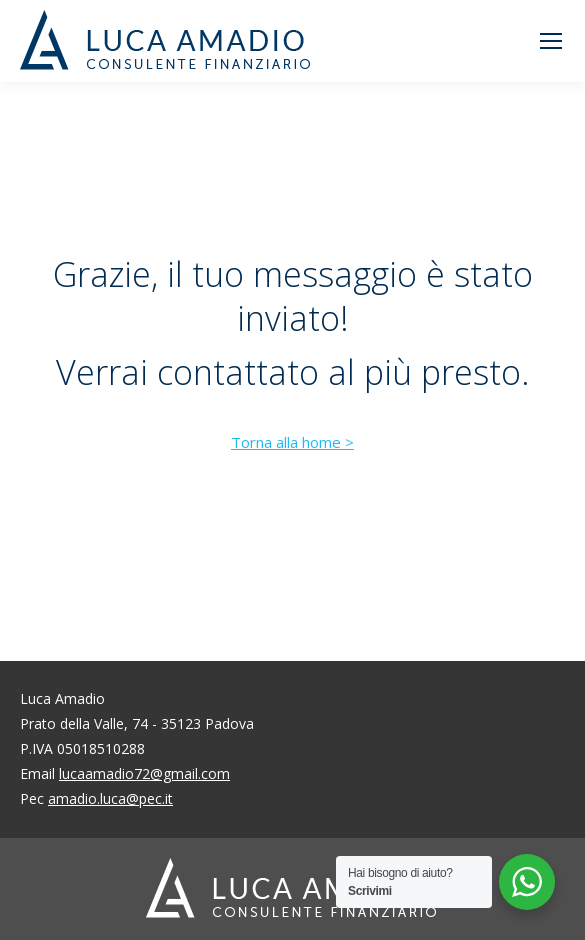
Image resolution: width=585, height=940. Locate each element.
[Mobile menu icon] (551, 41)
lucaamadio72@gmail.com (144, 773)
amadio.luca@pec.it (110, 798)
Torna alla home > (292, 442)
